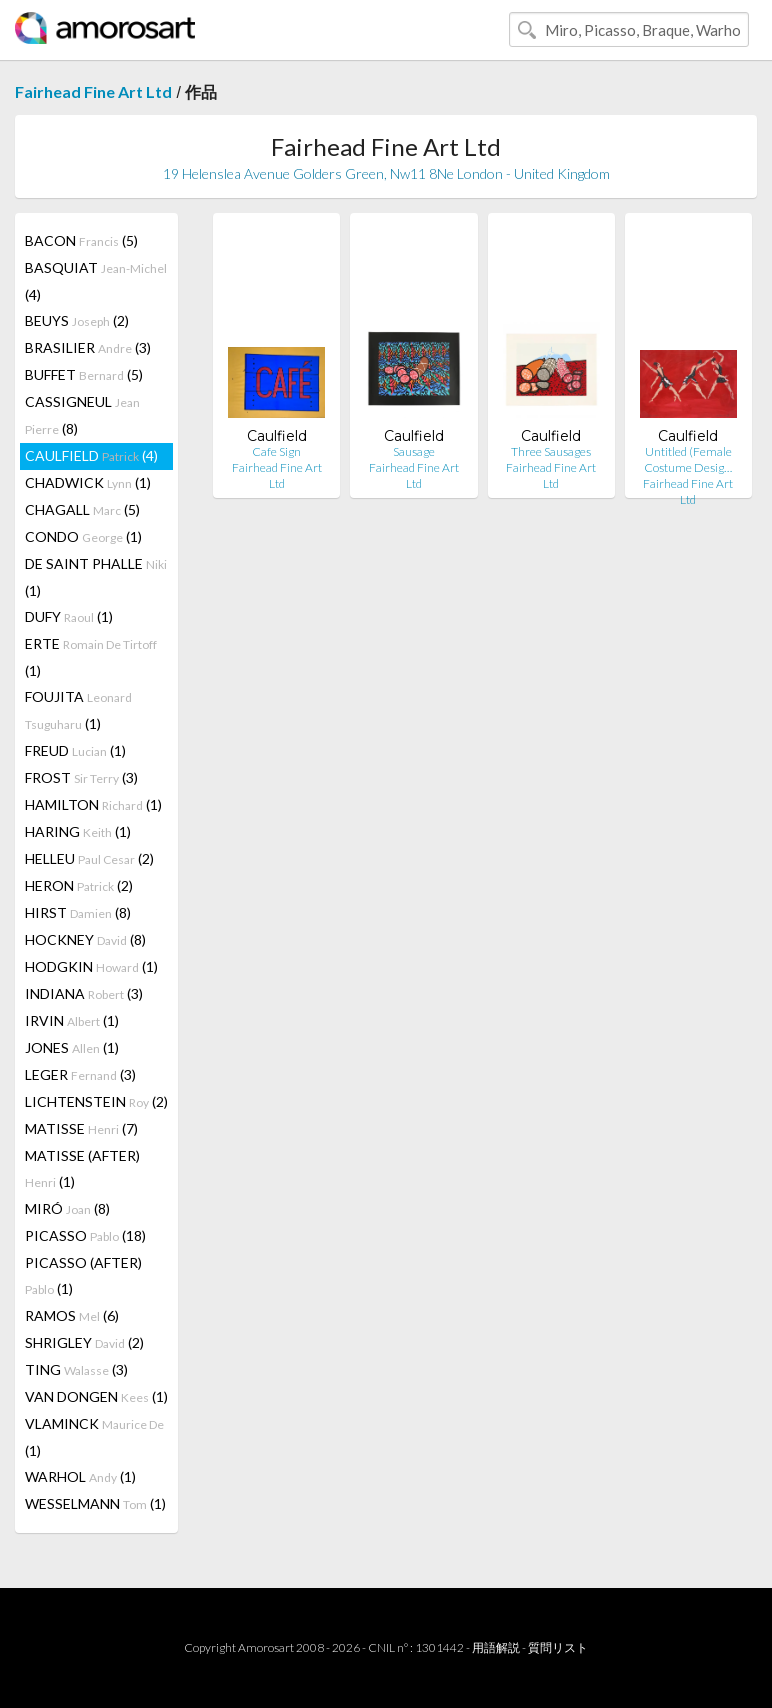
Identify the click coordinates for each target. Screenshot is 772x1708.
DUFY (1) (69, 616)
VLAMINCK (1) (94, 1437)
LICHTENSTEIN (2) (96, 1101)
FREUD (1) (75, 750)
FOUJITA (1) (78, 710)
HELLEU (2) (89, 858)
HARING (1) (78, 831)
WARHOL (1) (80, 1476)
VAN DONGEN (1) (96, 1396)
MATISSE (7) (81, 1128)
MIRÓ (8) (67, 1208)
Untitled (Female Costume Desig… (688, 459)
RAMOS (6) (72, 1315)
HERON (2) (79, 885)
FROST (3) (81, 777)
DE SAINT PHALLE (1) (96, 577)
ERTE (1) (91, 657)
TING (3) (76, 1369)
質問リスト (558, 1647)
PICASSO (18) (85, 1235)
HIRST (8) (78, 912)
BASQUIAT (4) (96, 281)
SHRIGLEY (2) (84, 1342)
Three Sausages (551, 451)
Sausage (414, 451)
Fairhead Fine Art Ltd (93, 91)
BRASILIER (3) (88, 347)
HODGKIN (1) (91, 966)
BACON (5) (81, 240)
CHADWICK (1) (88, 482)
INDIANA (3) (84, 993)
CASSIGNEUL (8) (82, 415)
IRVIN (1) (72, 1020)
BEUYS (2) (77, 320)
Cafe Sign (276, 451)
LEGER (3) (80, 1074)
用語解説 (496, 1647)
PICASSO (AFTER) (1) (83, 1275)
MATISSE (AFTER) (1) (82, 1168)
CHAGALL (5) (82, 509)
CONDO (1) (83, 536)
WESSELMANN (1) (95, 1503)
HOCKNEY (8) (85, 939)
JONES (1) (72, 1047)
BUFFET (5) (84, 374)
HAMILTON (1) (93, 804)
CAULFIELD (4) (91, 455)
